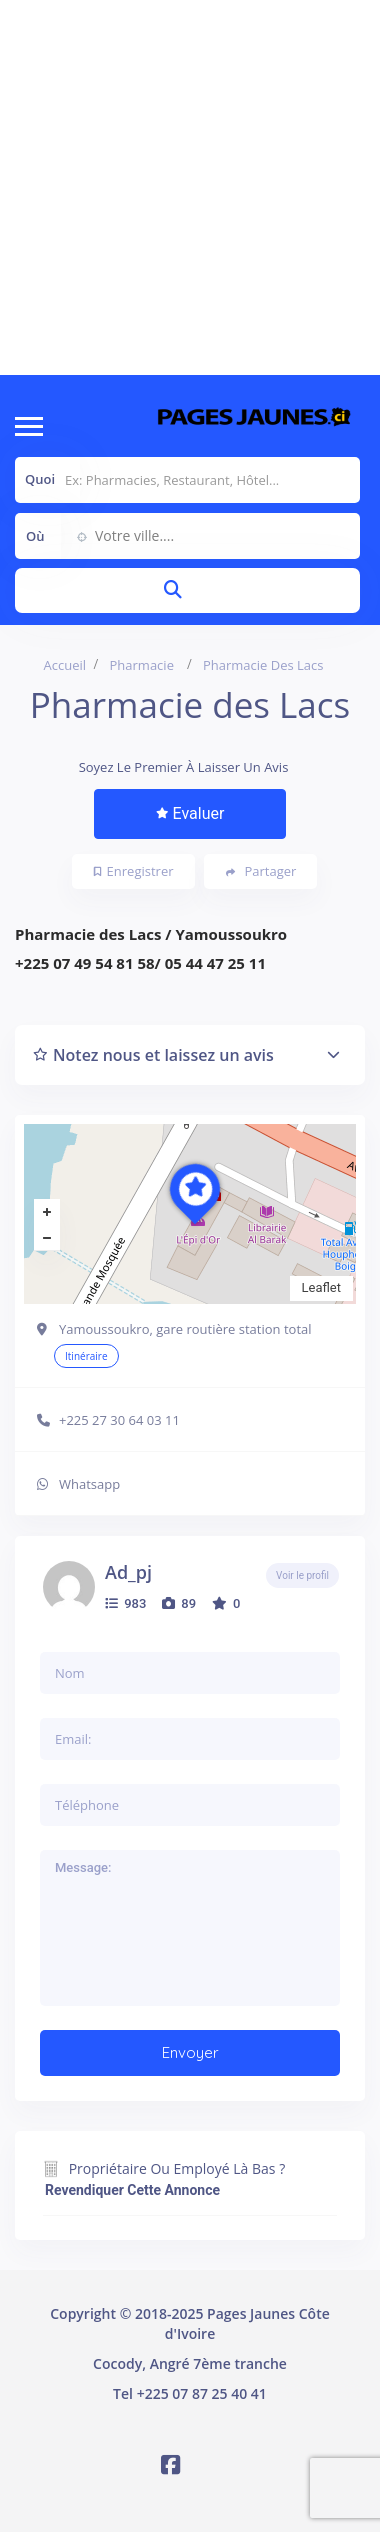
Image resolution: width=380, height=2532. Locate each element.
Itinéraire (86, 1356)
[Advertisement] (187, 187)
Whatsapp (89, 1484)
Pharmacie (142, 665)
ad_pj (128, 1572)
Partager (261, 871)
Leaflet (322, 1287)
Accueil (65, 665)
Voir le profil (302, 1575)
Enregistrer (134, 871)
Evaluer (190, 813)
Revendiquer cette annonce (132, 2190)
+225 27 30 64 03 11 (119, 1420)
